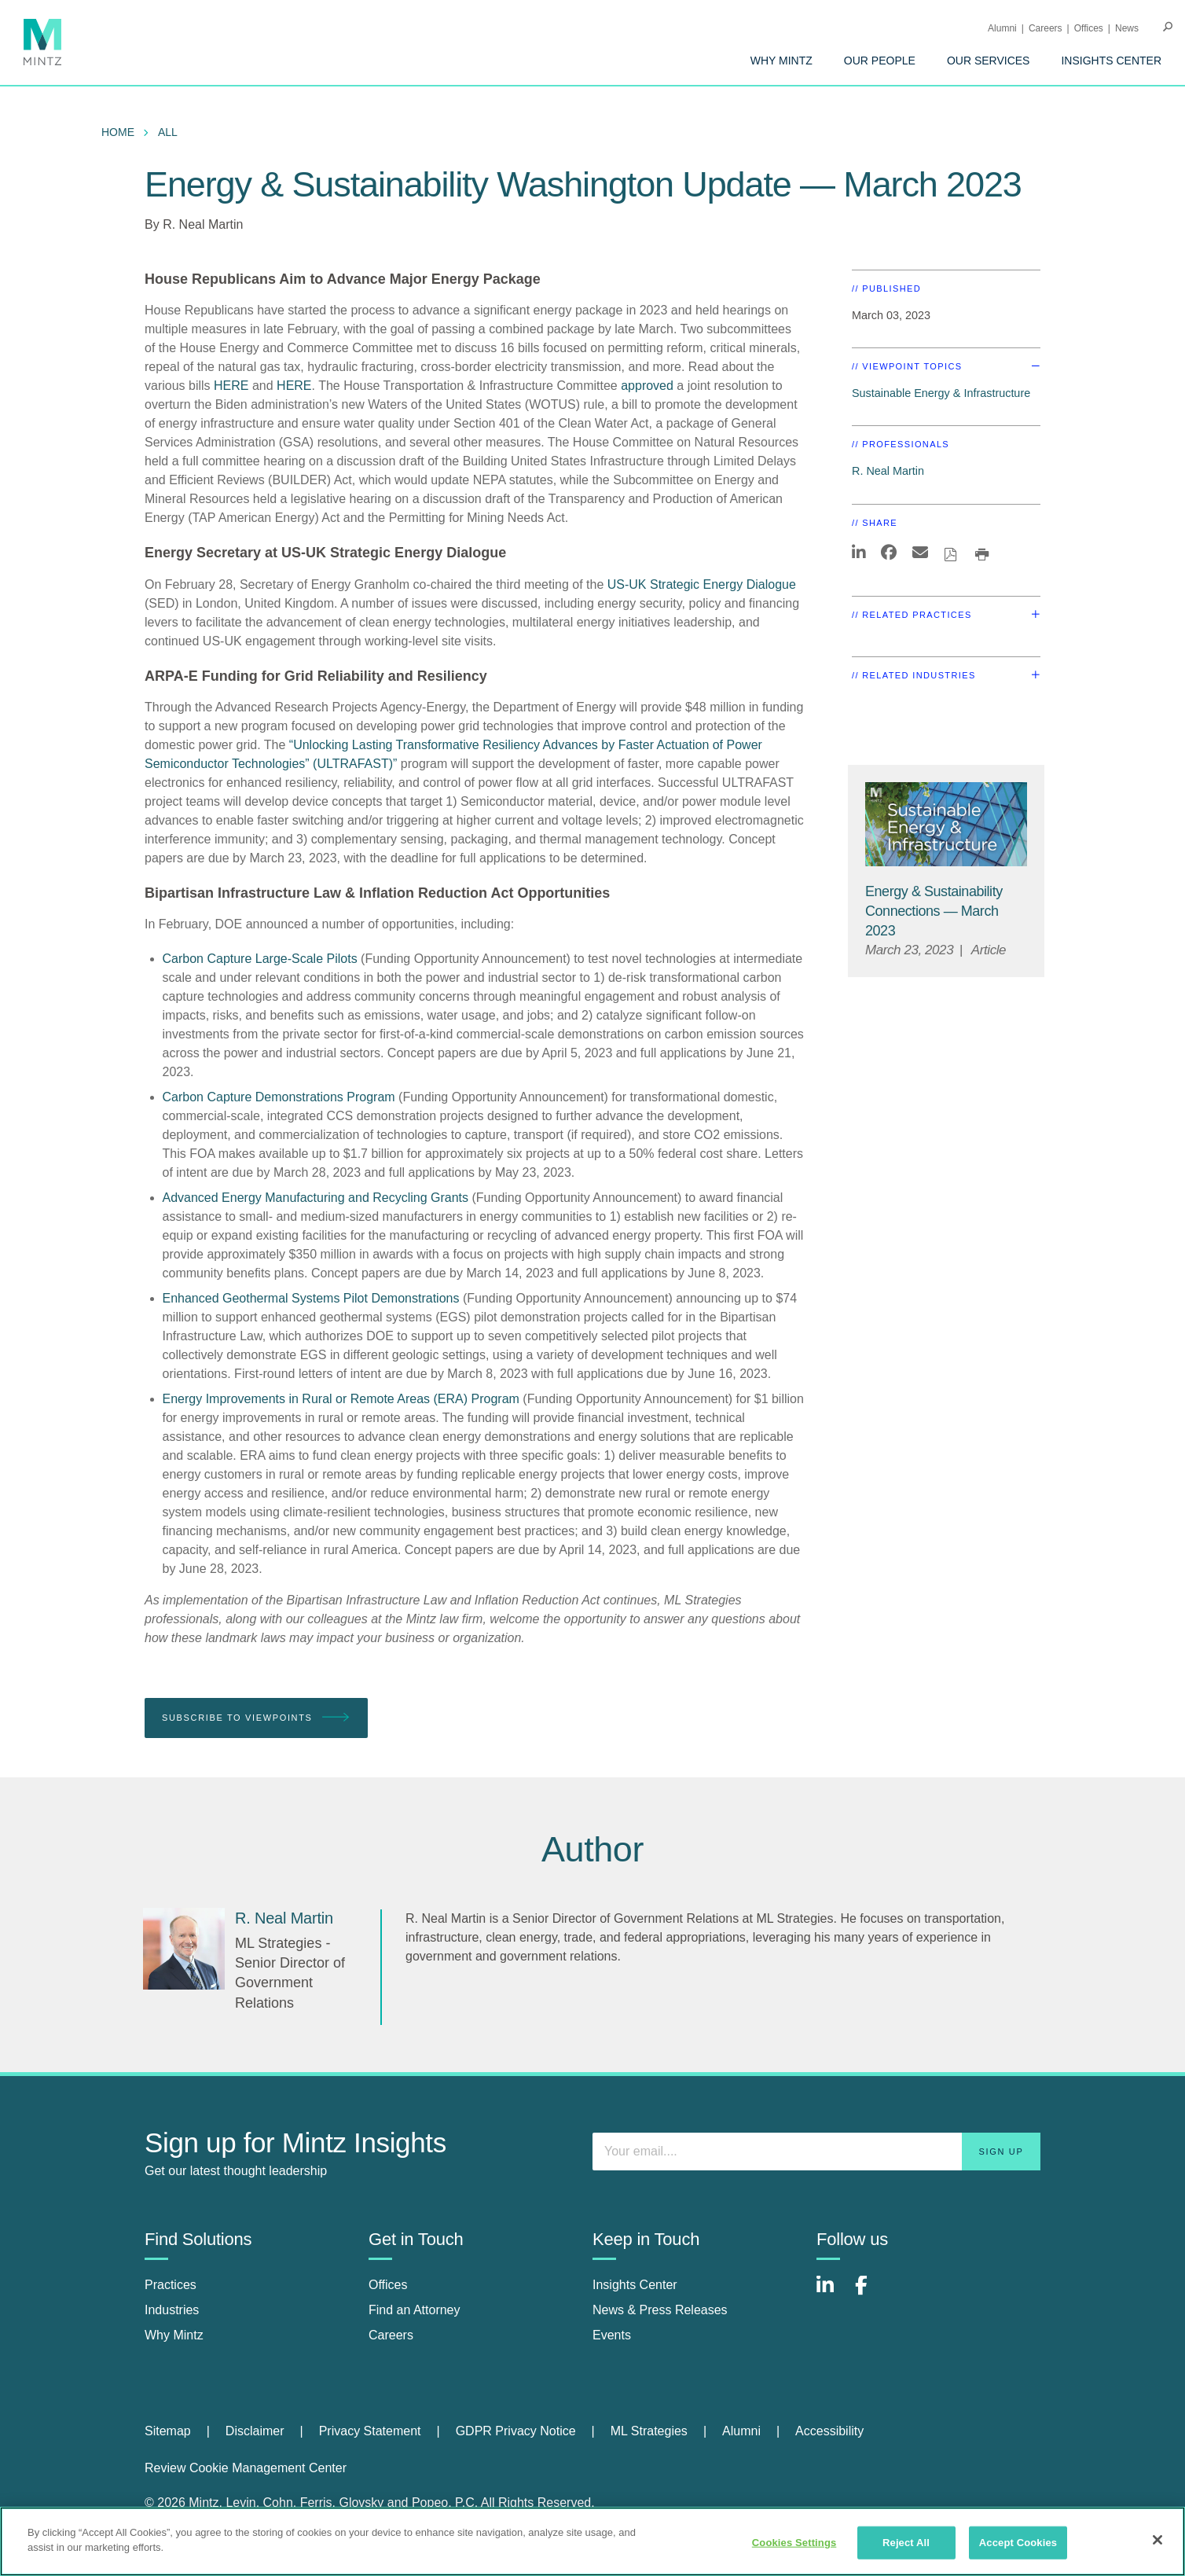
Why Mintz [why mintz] (174, 2335)
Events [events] (611, 2335)
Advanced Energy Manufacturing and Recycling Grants (316, 1197)
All (168, 132)
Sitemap (168, 2431)
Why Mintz (781, 60)
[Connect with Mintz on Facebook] (870, 2293)
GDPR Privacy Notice (516, 2431)
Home (117, 132)
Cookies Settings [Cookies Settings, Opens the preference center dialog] (794, 2542)
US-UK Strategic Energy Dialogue (701, 584)
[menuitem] (781, 60)
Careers (1045, 28)
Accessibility (829, 2431)
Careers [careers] (391, 2335)
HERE (231, 385)
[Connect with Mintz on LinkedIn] (832, 2293)
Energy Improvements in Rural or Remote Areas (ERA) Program (341, 1399)
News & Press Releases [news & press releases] (660, 2310)
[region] (592, 2541)
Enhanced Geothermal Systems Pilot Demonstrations (311, 1298)
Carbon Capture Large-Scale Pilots (260, 958)
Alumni (1002, 28)
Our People (879, 60)
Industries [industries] (172, 2310)
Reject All (906, 2542)
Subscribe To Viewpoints (256, 1718)
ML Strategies (649, 2431)
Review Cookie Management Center (246, 2468)
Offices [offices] (388, 2284)
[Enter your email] (816, 2151)
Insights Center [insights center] (634, 2284)
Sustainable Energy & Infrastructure (941, 393)
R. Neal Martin (203, 224)
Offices (1088, 28)
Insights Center (1111, 60)
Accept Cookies (1018, 2542)
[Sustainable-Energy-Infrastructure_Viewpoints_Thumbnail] (946, 824)
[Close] (1157, 2540)
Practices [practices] (170, 2284)
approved (647, 385)
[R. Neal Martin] (184, 1948)
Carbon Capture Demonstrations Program (279, 1097)
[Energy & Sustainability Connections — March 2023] (934, 911)
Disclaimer (255, 2431)
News (1127, 28)
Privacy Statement (370, 2431)
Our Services (988, 60)
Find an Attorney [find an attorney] (414, 2310)
